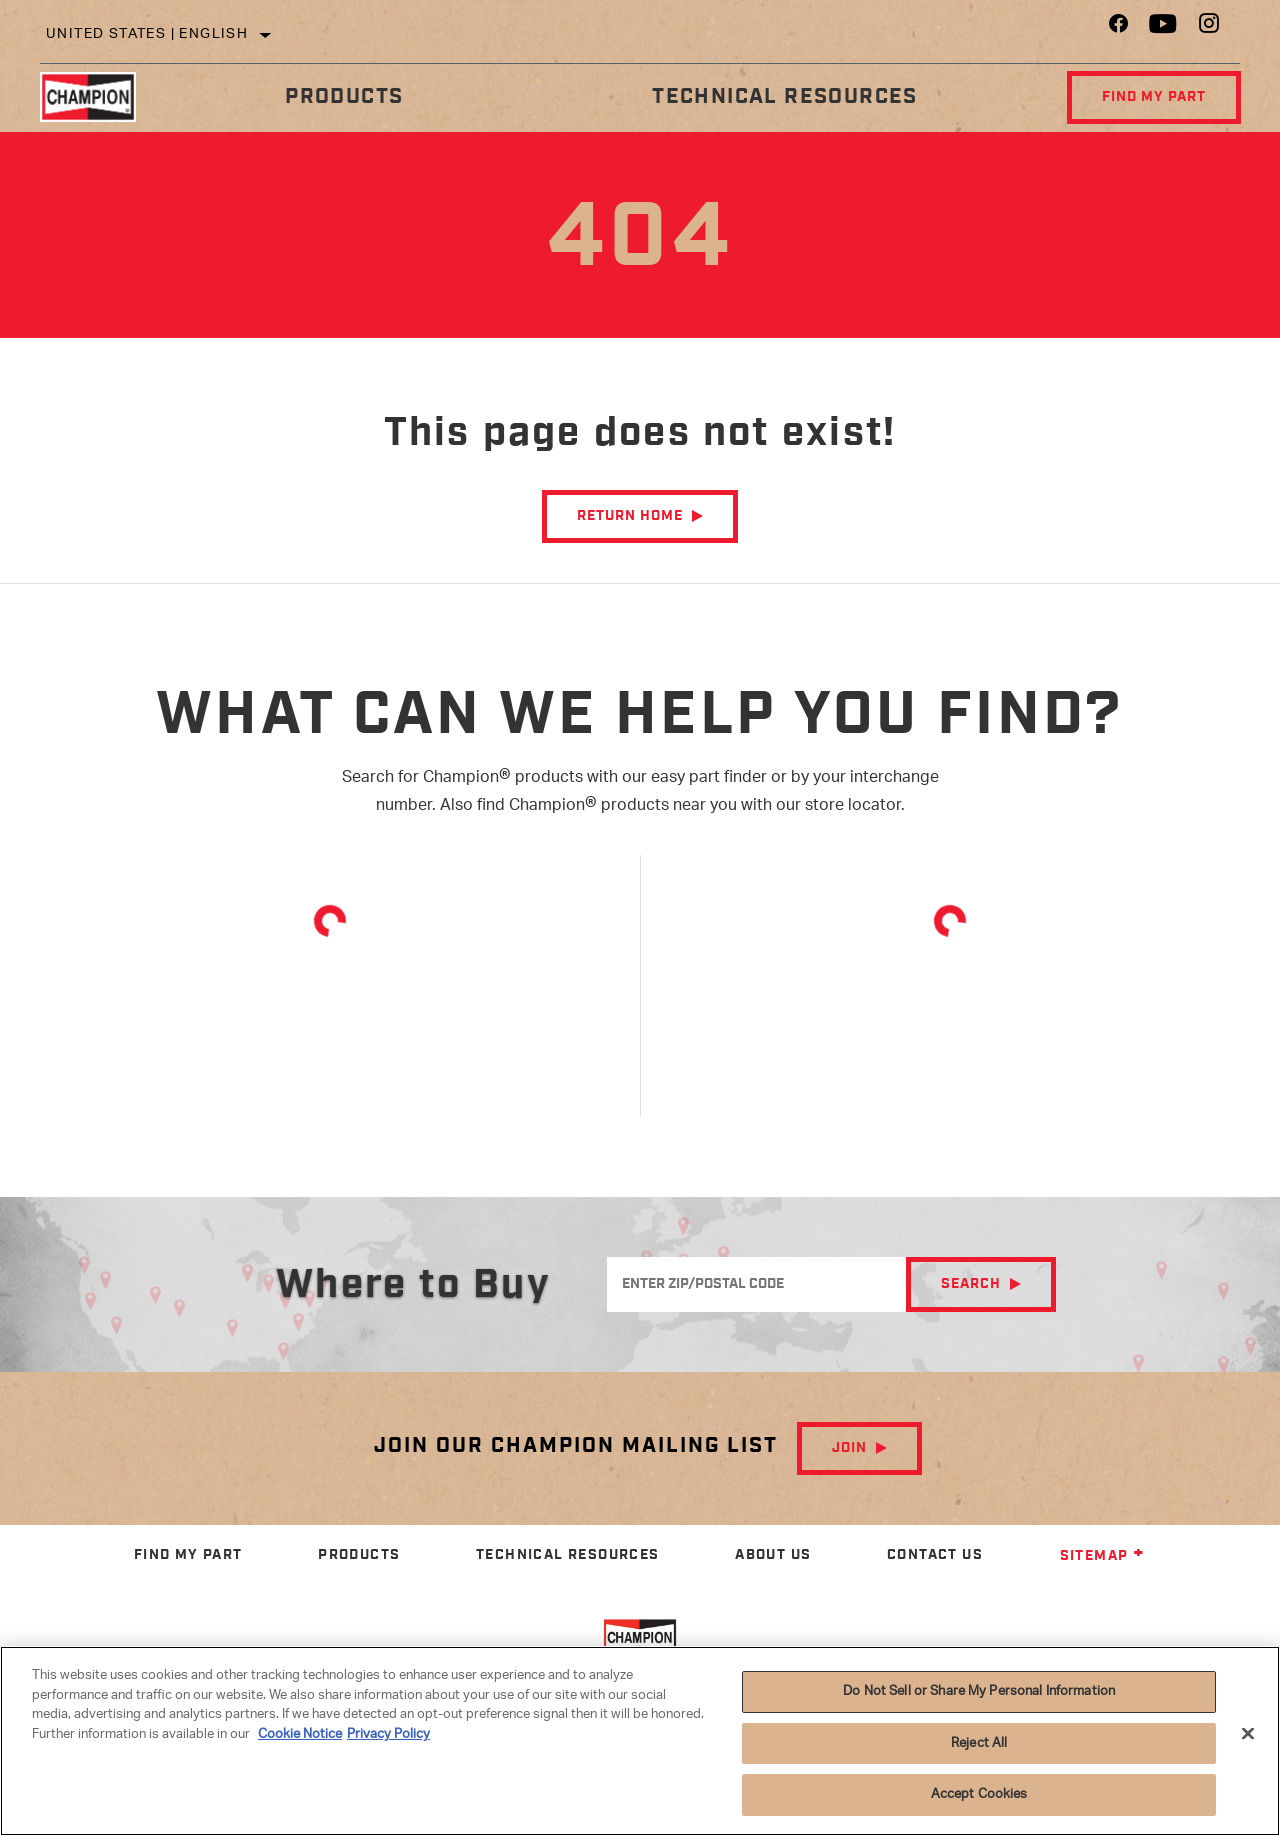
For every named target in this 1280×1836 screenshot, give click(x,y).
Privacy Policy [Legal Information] (388, 1734)
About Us (773, 1555)
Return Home (630, 516)
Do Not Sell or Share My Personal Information (979, 1691)
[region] (640, 1741)
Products (344, 96)
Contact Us (935, 1555)
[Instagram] (1209, 28)
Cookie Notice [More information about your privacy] (300, 1734)
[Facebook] (1118, 28)
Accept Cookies (979, 1794)
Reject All (979, 1743)
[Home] (100, 97)
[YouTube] (1163, 28)
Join (849, 1448)
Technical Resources (785, 96)
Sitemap (1102, 1556)
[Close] (1248, 1734)
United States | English (147, 34)
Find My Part (1154, 97)
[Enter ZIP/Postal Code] (757, 1284)
